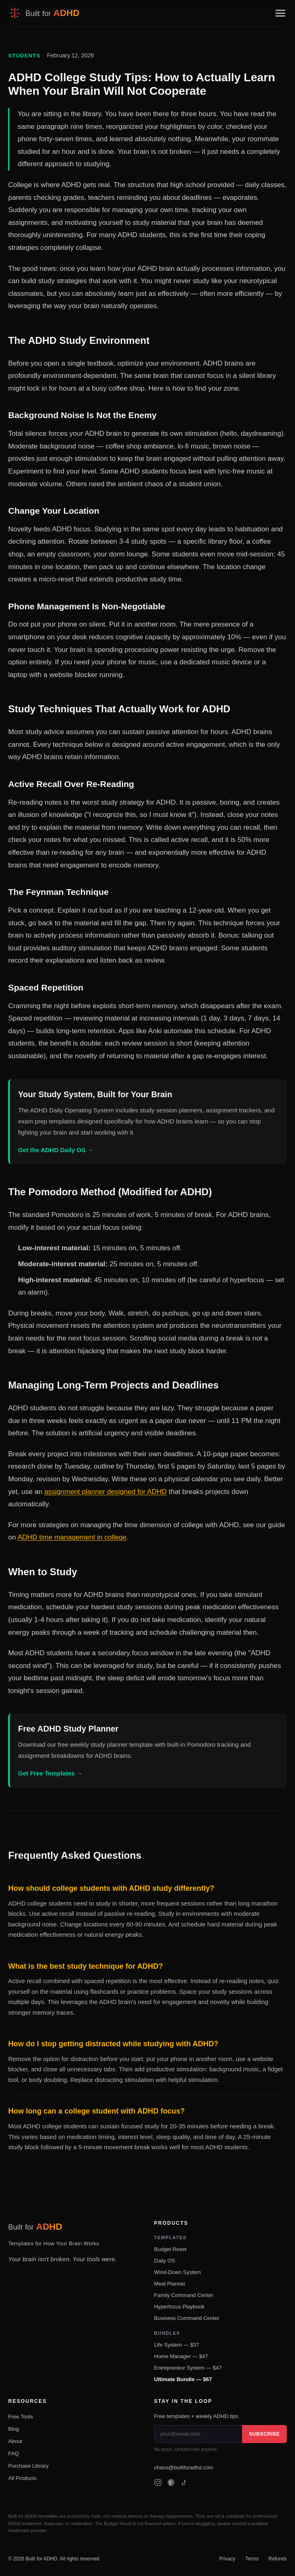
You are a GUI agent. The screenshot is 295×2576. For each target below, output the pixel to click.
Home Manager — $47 (181, 2356)
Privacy (227, 2559)
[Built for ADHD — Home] (44, 13)
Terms (252, 2559)
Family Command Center (184, 2295)
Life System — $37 (176, 2345)
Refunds (277, 2559)
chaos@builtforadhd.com (183, 2467)
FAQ (13, 2453)
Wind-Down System (177, 2272)
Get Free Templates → (50, 1773)
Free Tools (20, 2417)
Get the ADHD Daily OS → (56, 1149)
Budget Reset (170, 2249)
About (15, 2441)
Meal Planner (170, 2284)
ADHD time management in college (72, 1537)
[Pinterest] (171, 2482)
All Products (22, 2478)
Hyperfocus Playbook (179, 2307)
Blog (13, 2429)
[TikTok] (184, 2482)
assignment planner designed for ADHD (105, 1492)
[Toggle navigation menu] (280, 13)
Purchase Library (28, 2466)
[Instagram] (158, 2482)
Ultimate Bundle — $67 (183, 2379)
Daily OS (164, 2261)
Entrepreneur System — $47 (188, 2368)
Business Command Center (187, 2318)
